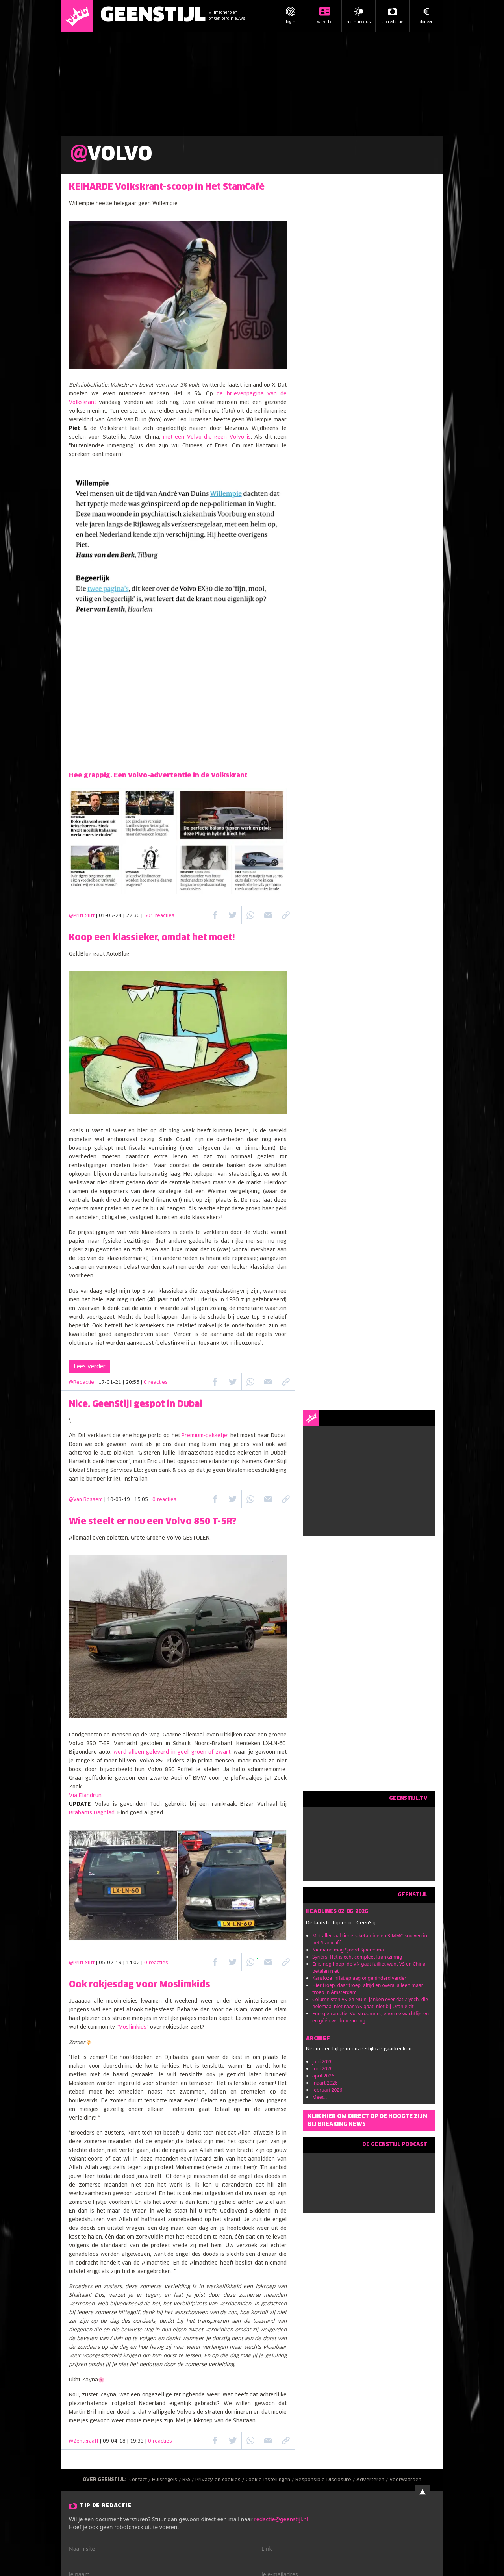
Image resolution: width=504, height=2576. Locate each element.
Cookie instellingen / (270, 2480)
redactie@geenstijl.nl (281, 2519)
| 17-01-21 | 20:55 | (132, 1382)
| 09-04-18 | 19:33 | (136, 2441)
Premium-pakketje (204, 1435)
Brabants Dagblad (92, 1813)
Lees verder (90, 1367)
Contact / (140, 2480)
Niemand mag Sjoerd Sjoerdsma (348, 1949)
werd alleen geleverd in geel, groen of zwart (171, 1752)
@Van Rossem (86, 1499)
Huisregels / (167, 2480)
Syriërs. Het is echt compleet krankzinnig (357, 1956)
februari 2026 (327, 2090)
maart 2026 (325, 2082)
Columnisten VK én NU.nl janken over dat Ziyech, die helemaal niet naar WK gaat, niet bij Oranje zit (370, 2003)
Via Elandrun (85, 1795)
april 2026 (323, 2075)
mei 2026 (322, 2068)
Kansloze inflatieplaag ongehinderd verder (359, 1978)
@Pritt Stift (81, 916)
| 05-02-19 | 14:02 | (132, 1963)
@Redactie (81, 1382)
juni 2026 (322, 2061)
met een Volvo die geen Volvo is (207, 437)
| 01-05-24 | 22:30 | (135, 916)
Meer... (319, 2097)
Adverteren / (372, 2480)
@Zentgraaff (83, 2441)
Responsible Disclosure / (325, 2480)
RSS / (188, 2480)
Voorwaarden (405, 2480)
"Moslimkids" (132, 2027)
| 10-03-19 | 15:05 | (140, 1499)
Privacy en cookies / (220, 2480)
